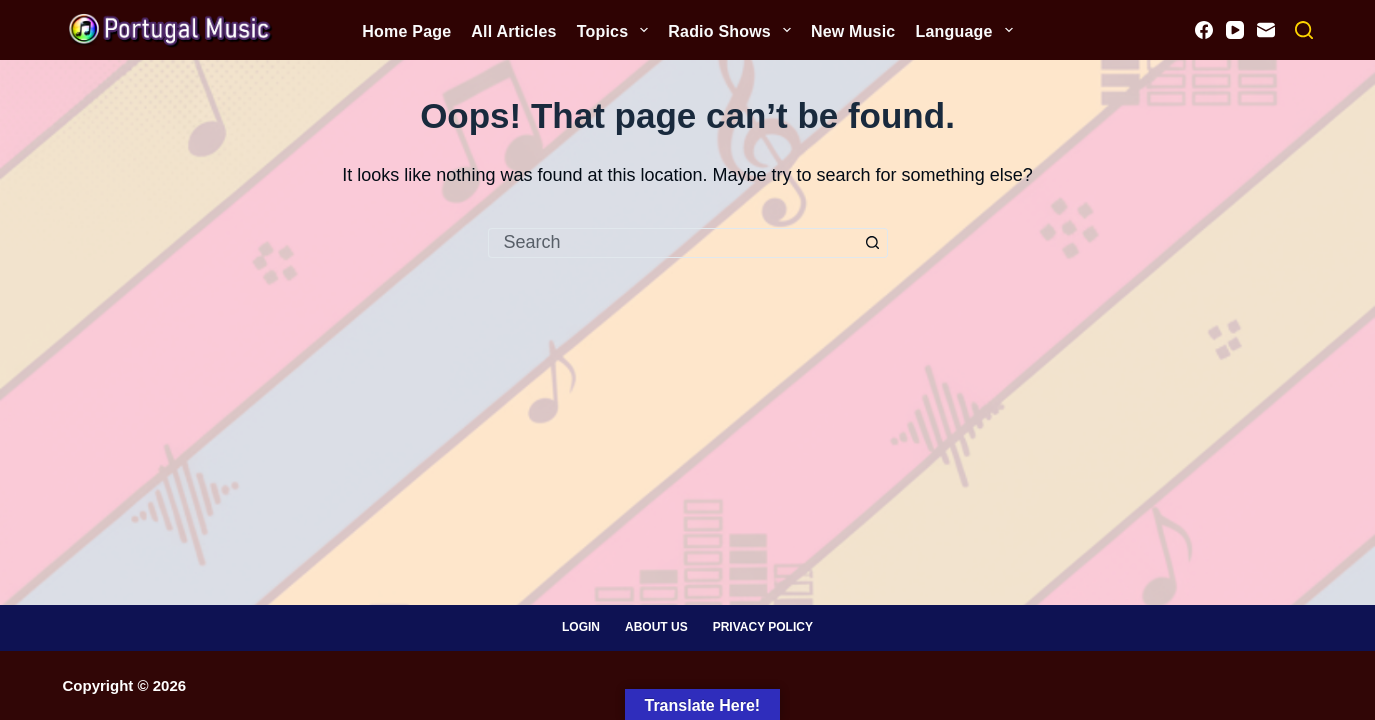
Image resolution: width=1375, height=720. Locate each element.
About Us (656, 627)
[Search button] (873, 243)
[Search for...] (673, 243)
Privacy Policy (763, 627)
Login (581, 627)
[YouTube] (1235, 30)
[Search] (1304, 30)
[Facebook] (1204, 30)
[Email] (1266, 30)
